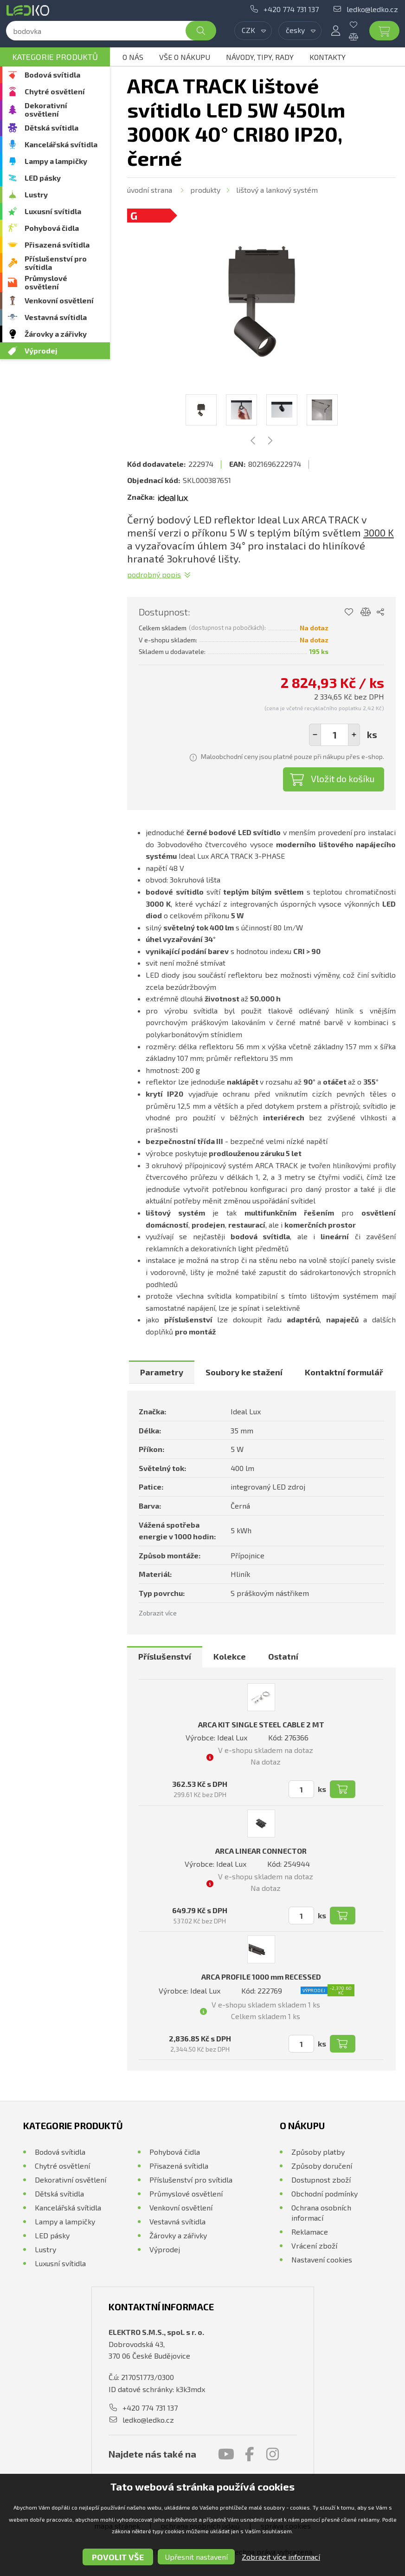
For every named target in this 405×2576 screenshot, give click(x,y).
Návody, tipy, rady (260, 56)
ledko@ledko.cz (372, 9)
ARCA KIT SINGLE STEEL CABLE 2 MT (261, 1724)
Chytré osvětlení (55, 91)
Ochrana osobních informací (321, 2212)
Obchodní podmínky (324, 2193)
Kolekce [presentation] (229, 1656)
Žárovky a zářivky (56, 333)
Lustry (36, 194)
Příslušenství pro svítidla (56, 262)
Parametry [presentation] (161, 1372)
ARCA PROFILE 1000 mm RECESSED (261, 1976)
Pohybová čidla (52, 227)
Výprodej (41, 350)
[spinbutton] (334, 735)
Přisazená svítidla (57, 244)
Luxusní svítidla (53, 211)
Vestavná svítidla (56, 317)
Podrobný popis (154, 574)
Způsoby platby (318, 2151)
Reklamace (309, 2231)
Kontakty (327, 56)
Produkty (205, 189)
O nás (132, 56)
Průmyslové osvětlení (46, 282)
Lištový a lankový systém (277, 189)
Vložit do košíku (343, 778)
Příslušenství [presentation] (164, 1656)
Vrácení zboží (314, 2245)
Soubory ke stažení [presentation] (244, 1372)
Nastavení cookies (321, 2259)
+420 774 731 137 (291, 9)
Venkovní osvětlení (59, 300)
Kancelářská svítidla (61, 144)
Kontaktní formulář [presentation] (344, 1372)
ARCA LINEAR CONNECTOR (261, 1850)
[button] (354, 735)
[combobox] (253, 30)
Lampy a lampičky (56, 161)
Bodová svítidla (52, 74)
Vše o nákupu (184, 56)
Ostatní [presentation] (283, 1656)
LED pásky (43, 177)
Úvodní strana (149, 189)
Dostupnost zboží (321, 2179)
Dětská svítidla (51, 127)
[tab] (161, 1372)
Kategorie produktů (55, 57)
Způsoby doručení (321, 2165)
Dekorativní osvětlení (46, 109)
